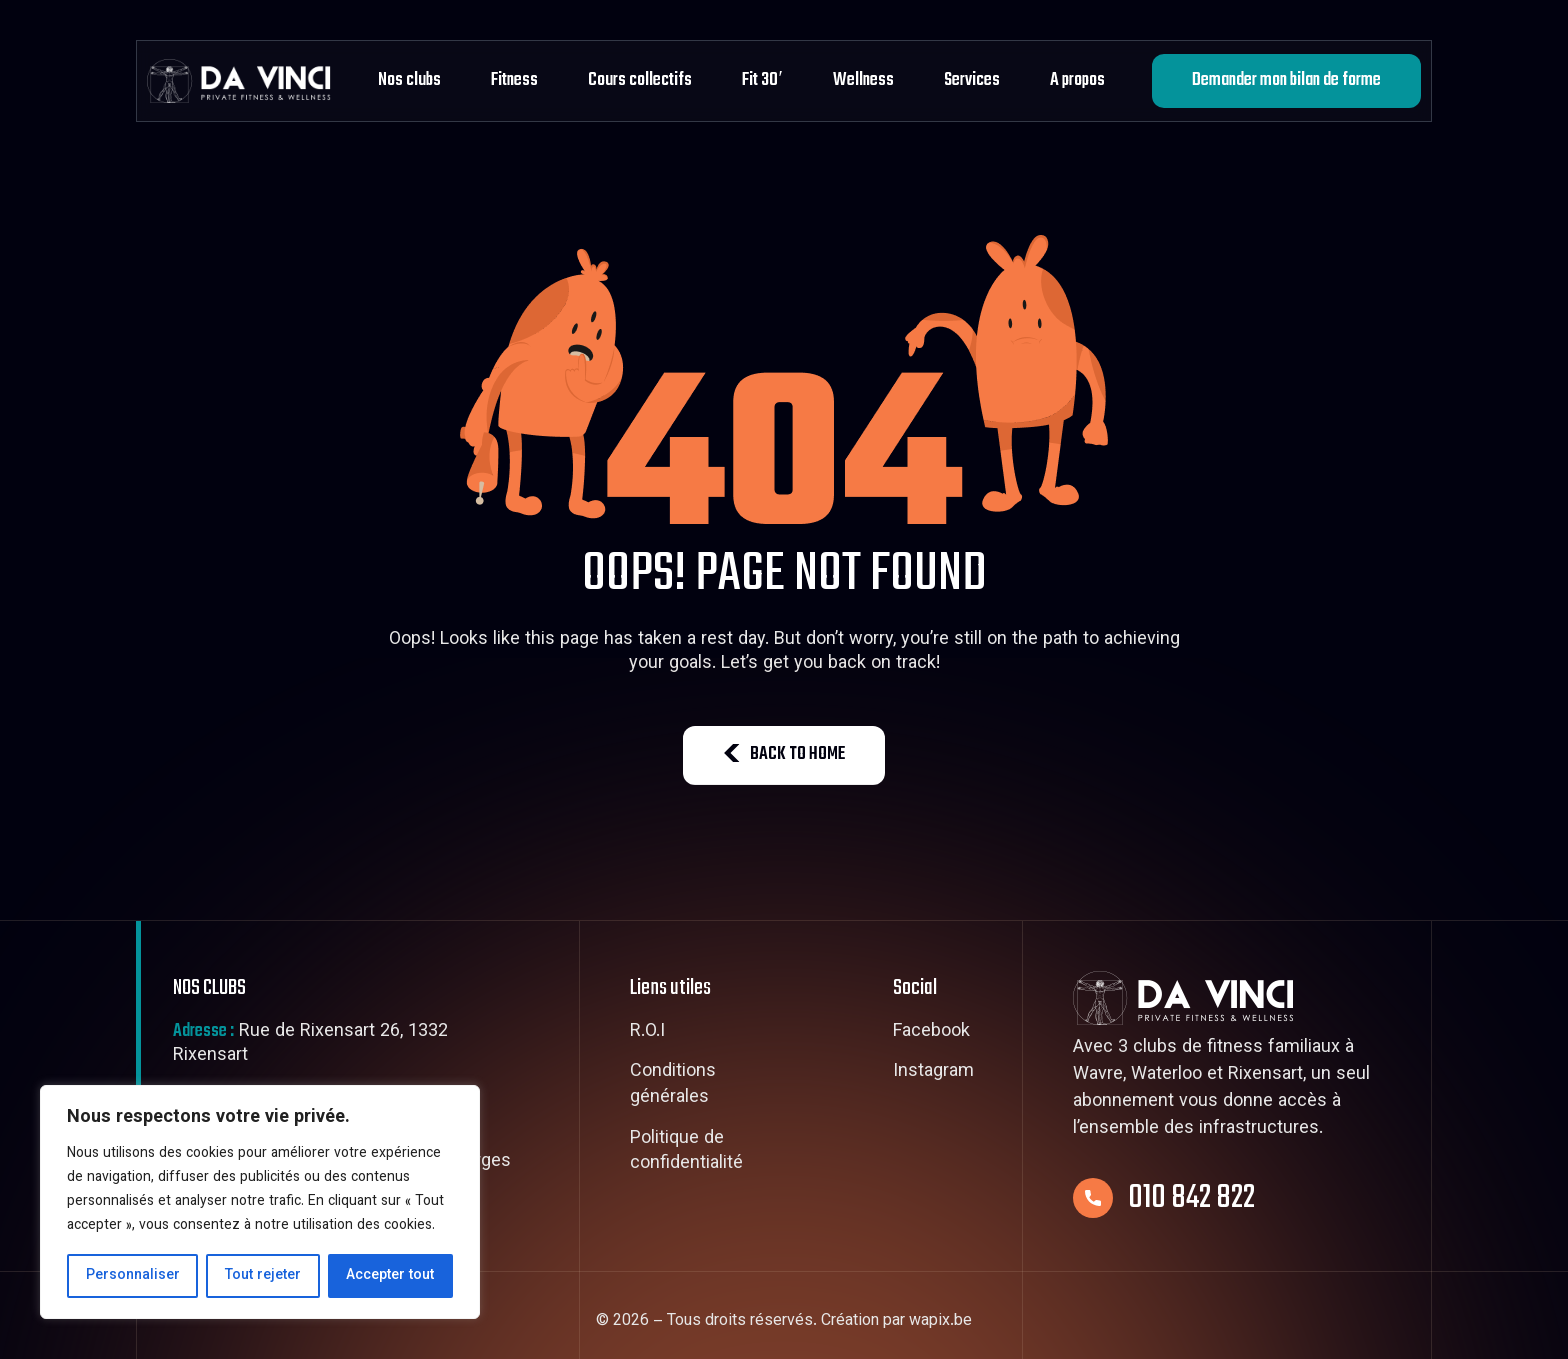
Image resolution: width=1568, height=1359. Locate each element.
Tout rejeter (263, 1276)
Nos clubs (409, 80)
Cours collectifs (640, 80)
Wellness (863, 80)
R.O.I (647, 1033)
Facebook (931, 1033)
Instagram (933, 1073)
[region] (260, 1202)
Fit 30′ (762, 80)
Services (972, 80)
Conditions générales (673, 1085)
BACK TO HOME (784, 754)
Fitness (514, 80)
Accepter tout (390, 1276)
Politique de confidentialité (686, 1152)
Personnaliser (133, 1276)
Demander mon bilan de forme (1286, 80)
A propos (1077, 80)
